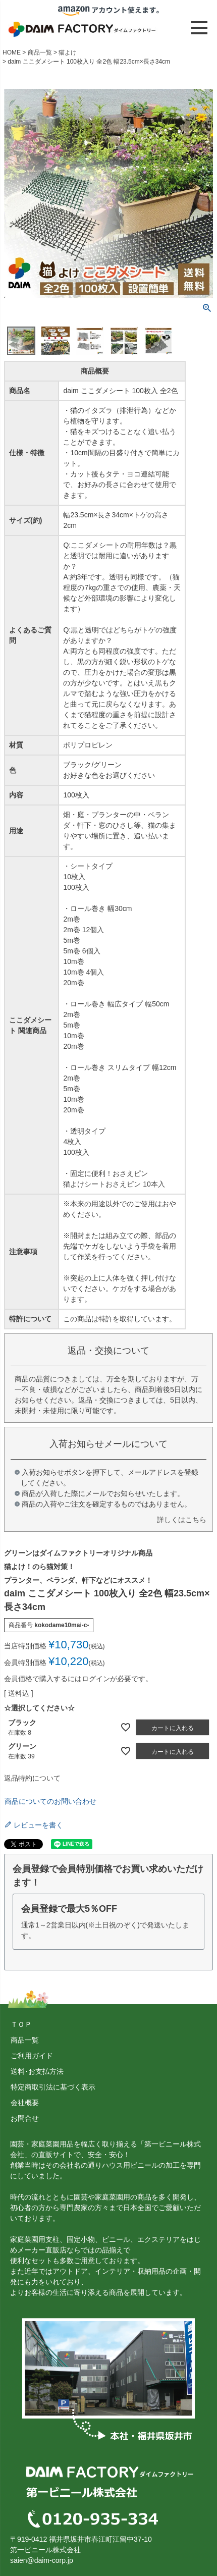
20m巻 (73, 983)
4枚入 (72, 1142)
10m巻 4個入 (83, 972)
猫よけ (68, 52)
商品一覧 (40, 52)
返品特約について (32, 1778)
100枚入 (76, 887)
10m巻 (73, 961)
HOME (12, 52)
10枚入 (74, 877)
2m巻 (71, 919)
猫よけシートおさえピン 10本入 (114, 1184)
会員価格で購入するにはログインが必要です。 (78, 1679)
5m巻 (71, 940)
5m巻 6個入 (81, 951)
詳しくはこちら (181, 1520)
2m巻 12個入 (83, 930)
